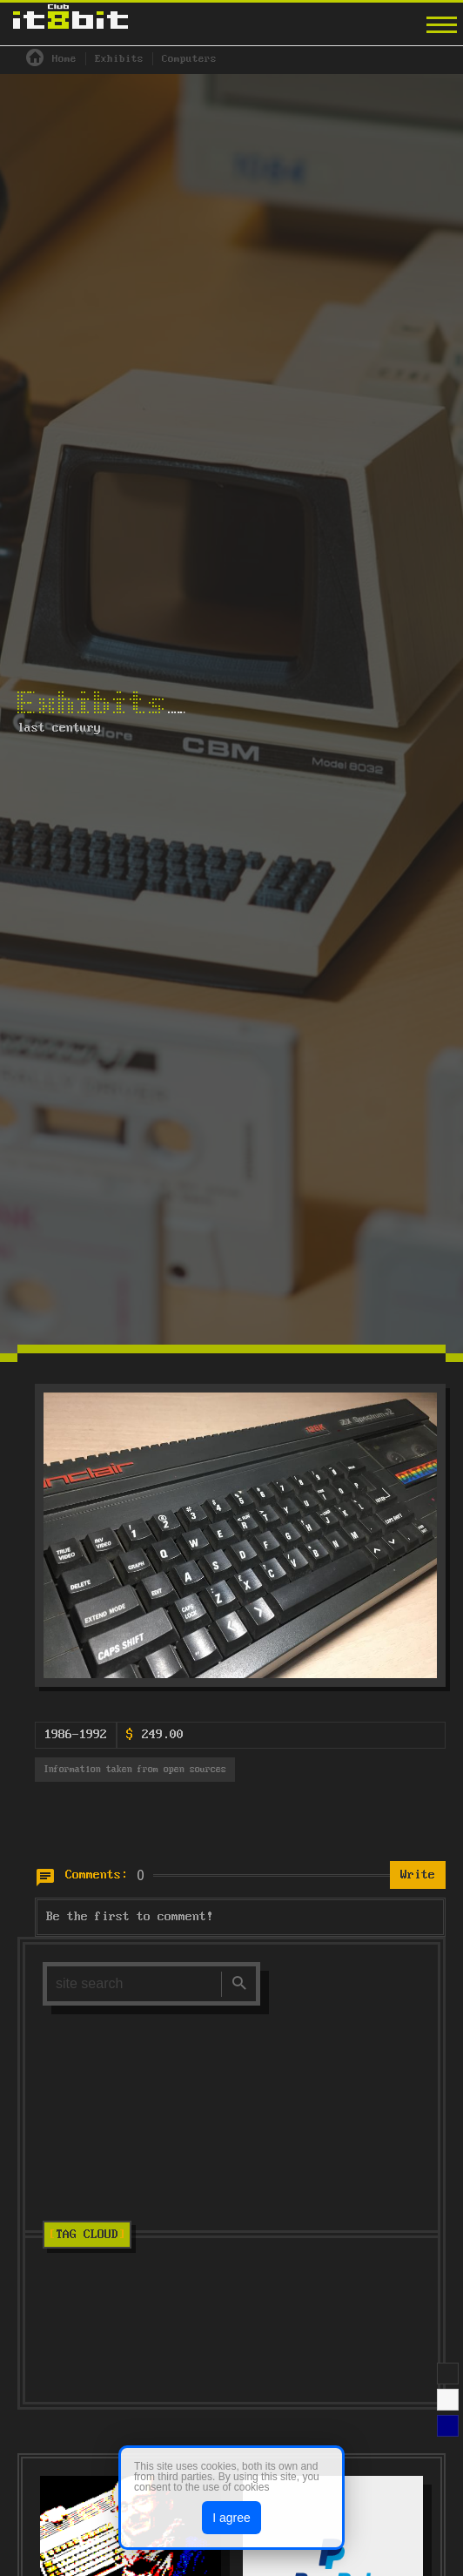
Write (417, 1876)
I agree (231, 2518)
